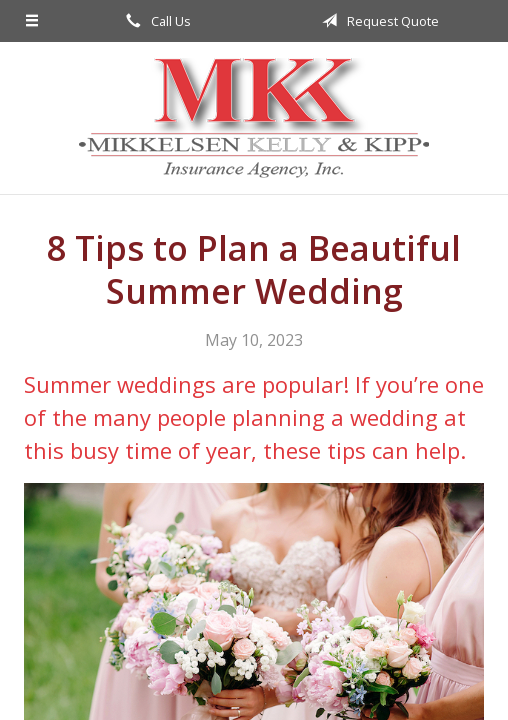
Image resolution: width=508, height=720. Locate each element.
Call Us (155, 21)
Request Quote (377, 21)
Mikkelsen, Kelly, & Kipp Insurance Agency (254, 118)
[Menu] (32, 21)
